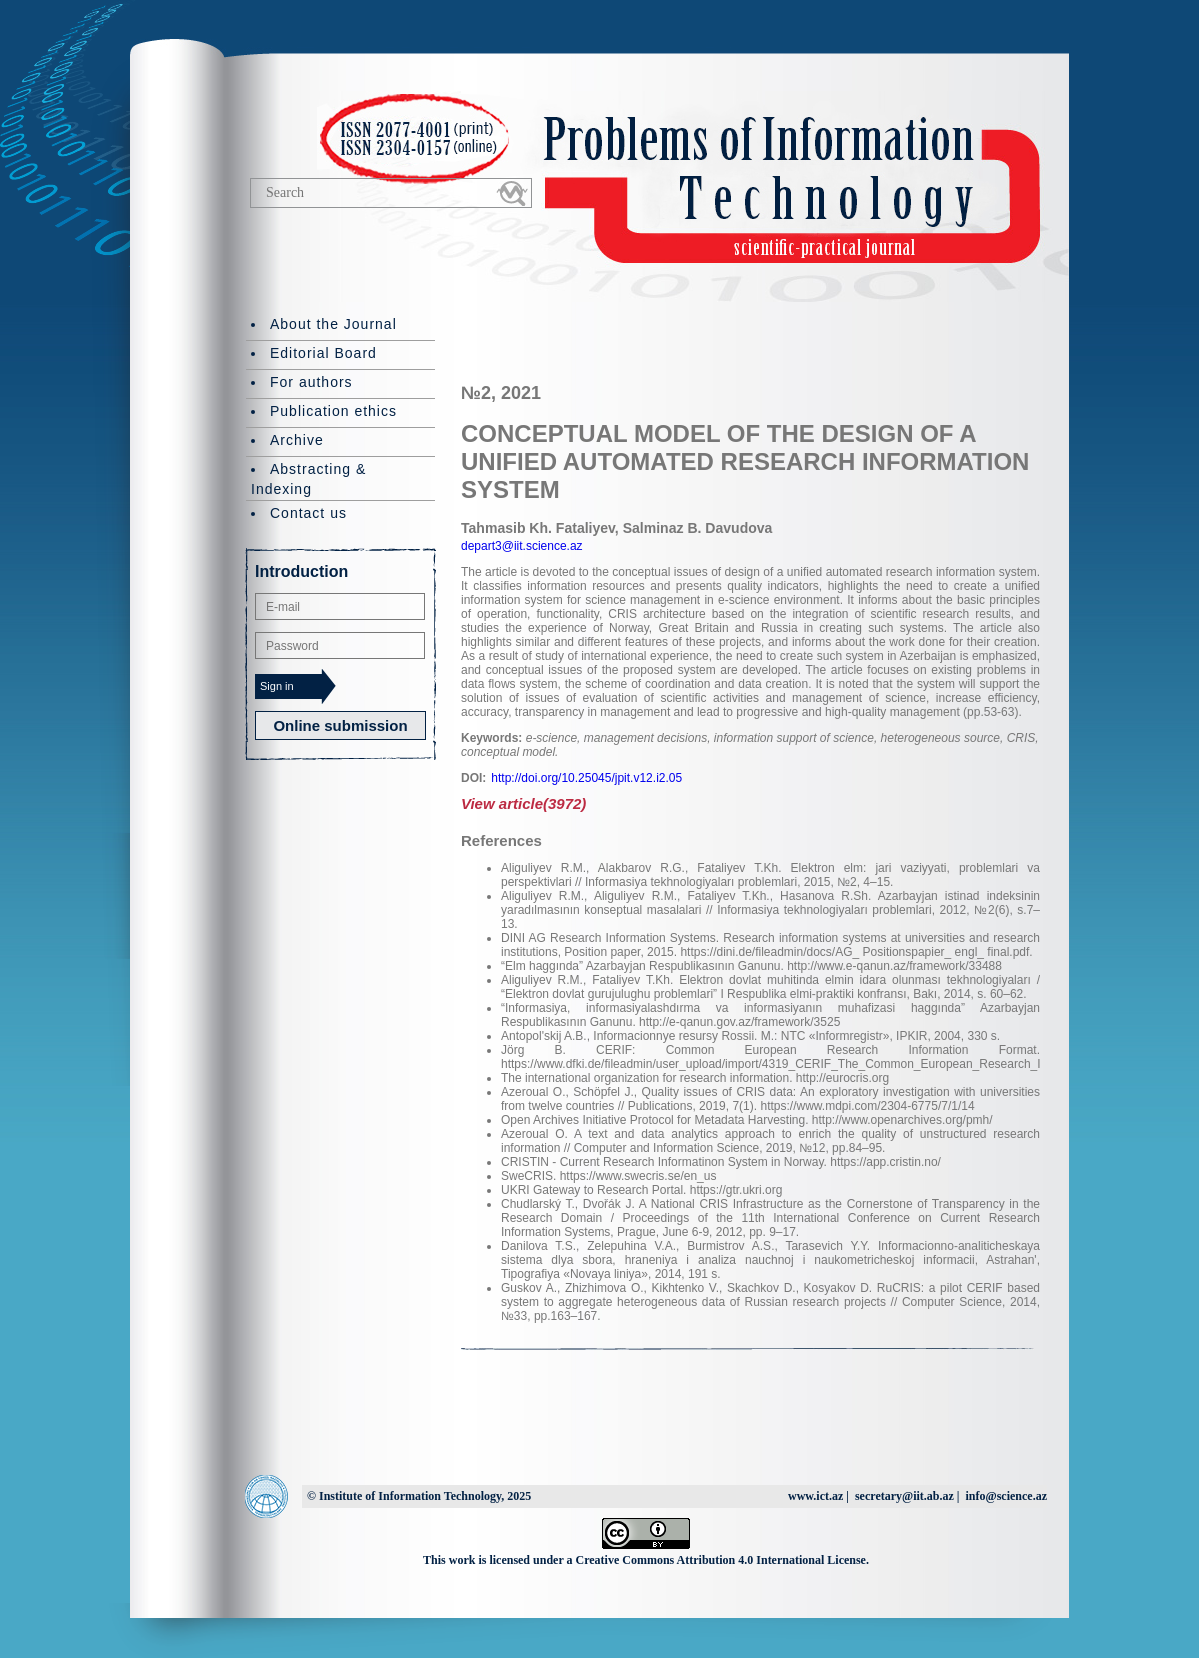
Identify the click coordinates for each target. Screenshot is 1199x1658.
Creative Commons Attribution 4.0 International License (721, 1560)
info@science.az (1006, 1496)
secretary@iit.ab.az (904, 1496)
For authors (311, 382)
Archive (297, 440)
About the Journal (333, 324)
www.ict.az (815, 1496)
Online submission (340, 725)
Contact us (308, 513)
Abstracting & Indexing (308, 479)
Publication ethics (333, 411)
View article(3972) (523, 803)
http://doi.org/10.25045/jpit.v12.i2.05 (586, 778)
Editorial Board (323, 353)
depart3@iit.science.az (522, 546)
